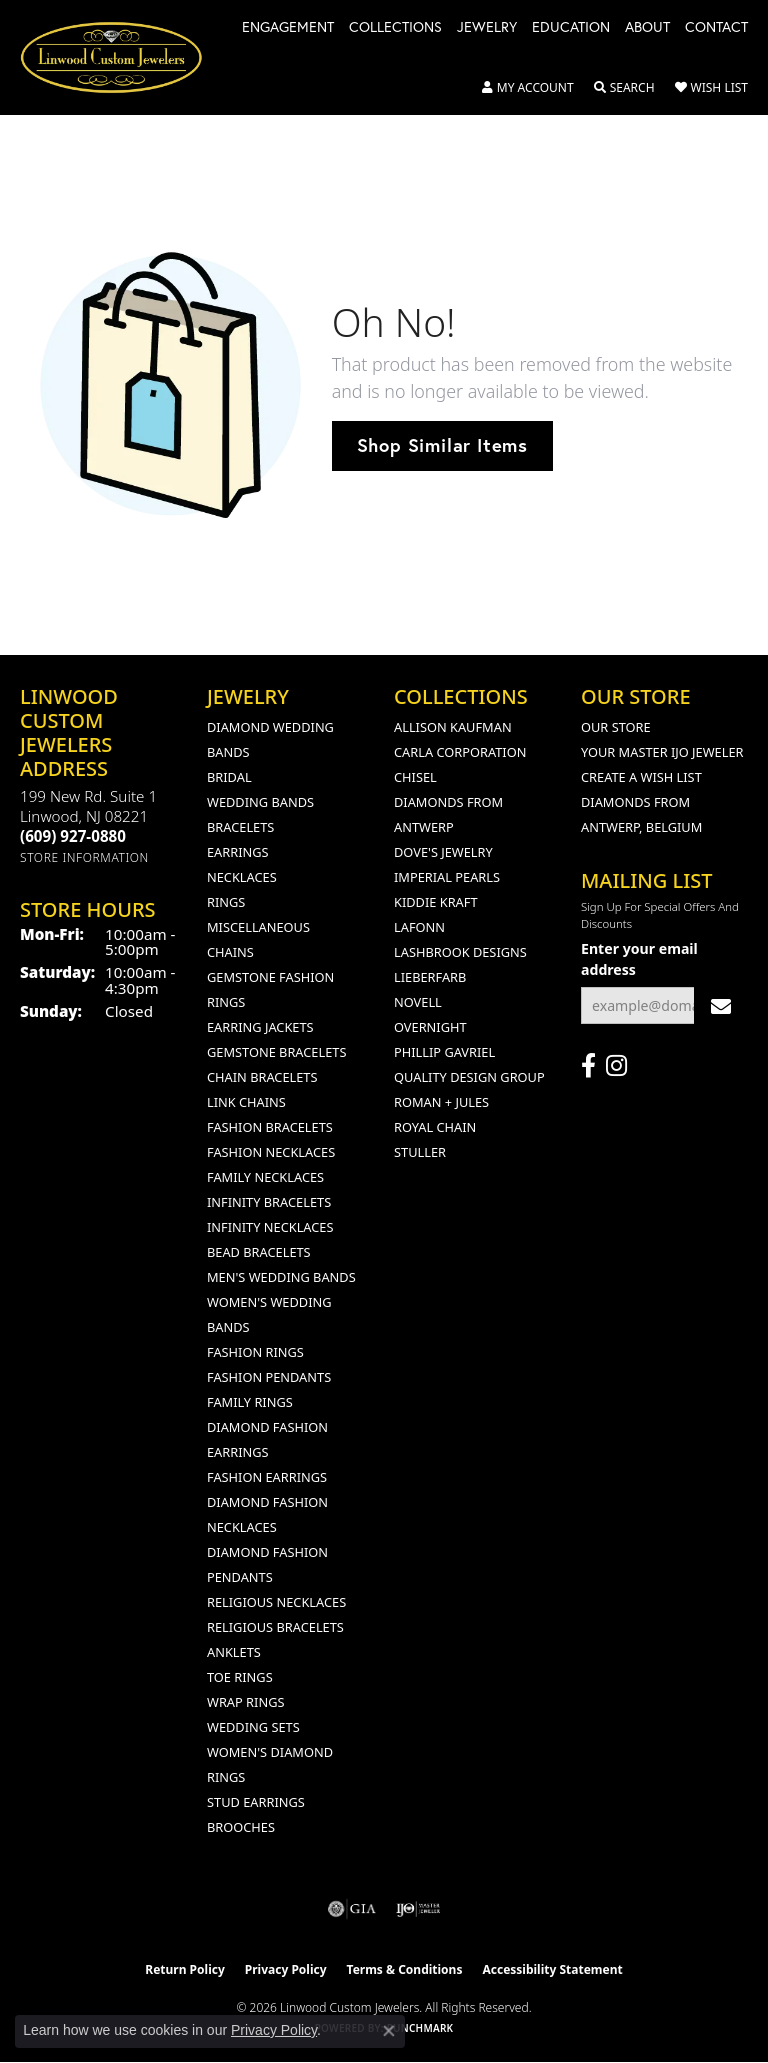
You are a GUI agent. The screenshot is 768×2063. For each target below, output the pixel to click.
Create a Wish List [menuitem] (641, 777)
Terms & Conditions (405, 1969)
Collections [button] (395, 28)
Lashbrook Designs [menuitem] (460, 952)
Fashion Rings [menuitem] (255, 1352)
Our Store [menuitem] (616, 727)
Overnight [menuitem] (430, 1027)
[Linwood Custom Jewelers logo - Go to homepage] (122, 57)
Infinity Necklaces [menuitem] (270, 1227)
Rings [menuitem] (226, 902)
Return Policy (185, 1969)
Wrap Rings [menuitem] (245, 1702)
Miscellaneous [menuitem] (258, 927)
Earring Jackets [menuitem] (260, 1027)
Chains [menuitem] (230, 952)
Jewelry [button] (487, 28)
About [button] (647, 28)
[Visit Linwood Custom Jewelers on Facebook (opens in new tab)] (588, 1066)
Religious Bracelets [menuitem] (275, 1627)
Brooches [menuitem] (241, 1827)
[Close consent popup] (389, 2031)
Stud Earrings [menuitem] (256, 1802)
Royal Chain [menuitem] (435, 1127)
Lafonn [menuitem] (419, 927)
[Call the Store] (73, 836)
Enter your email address (639, 959)
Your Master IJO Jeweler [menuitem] (662, 752)
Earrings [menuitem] (238, 852)
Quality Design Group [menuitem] (469, 1077)
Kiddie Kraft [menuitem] (436, 902)
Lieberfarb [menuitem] (430, 977)
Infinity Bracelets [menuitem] (269, 1202)
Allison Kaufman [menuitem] (453, 727)
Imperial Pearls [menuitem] (447, 877)
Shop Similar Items (442, 445)
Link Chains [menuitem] (246, 1102)
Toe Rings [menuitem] (240, 1677)
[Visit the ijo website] (418, 1909)
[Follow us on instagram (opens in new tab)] (616, 1066)
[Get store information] (84, 857)
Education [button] (571, 28)
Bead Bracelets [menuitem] (259, 1252)
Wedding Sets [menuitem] (253, 1727)
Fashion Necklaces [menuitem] (271, 1152)
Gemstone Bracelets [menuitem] (276, 1052)
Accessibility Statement (552, 1969)
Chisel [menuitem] (415, 777)
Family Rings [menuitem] (250, 1402)
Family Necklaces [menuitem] (265, 1177)
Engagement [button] (288, 28)
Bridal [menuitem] (229, 777)
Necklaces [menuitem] (242, 877)
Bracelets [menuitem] (240, 827)
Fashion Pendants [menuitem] (269, 1377)
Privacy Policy (286, 1969)
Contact (716, 28)
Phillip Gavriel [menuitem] (444, 1052)
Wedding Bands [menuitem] (260, 802)
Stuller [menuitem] (420, 1152)
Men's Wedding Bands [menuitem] (281, 1277)
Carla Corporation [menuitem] (460, 752)
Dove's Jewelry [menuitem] (443, 852)
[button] (528, 88)
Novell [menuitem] (418, 1002)
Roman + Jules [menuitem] (441, 1102)
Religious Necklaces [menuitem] (276, 1602)
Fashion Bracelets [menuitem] (270, 1127)
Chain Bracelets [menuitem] (262, 1077)
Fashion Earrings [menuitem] (267, 1477)
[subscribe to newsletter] (721, 1005)
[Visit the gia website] (352, 1909)
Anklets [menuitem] (234, 1652)
